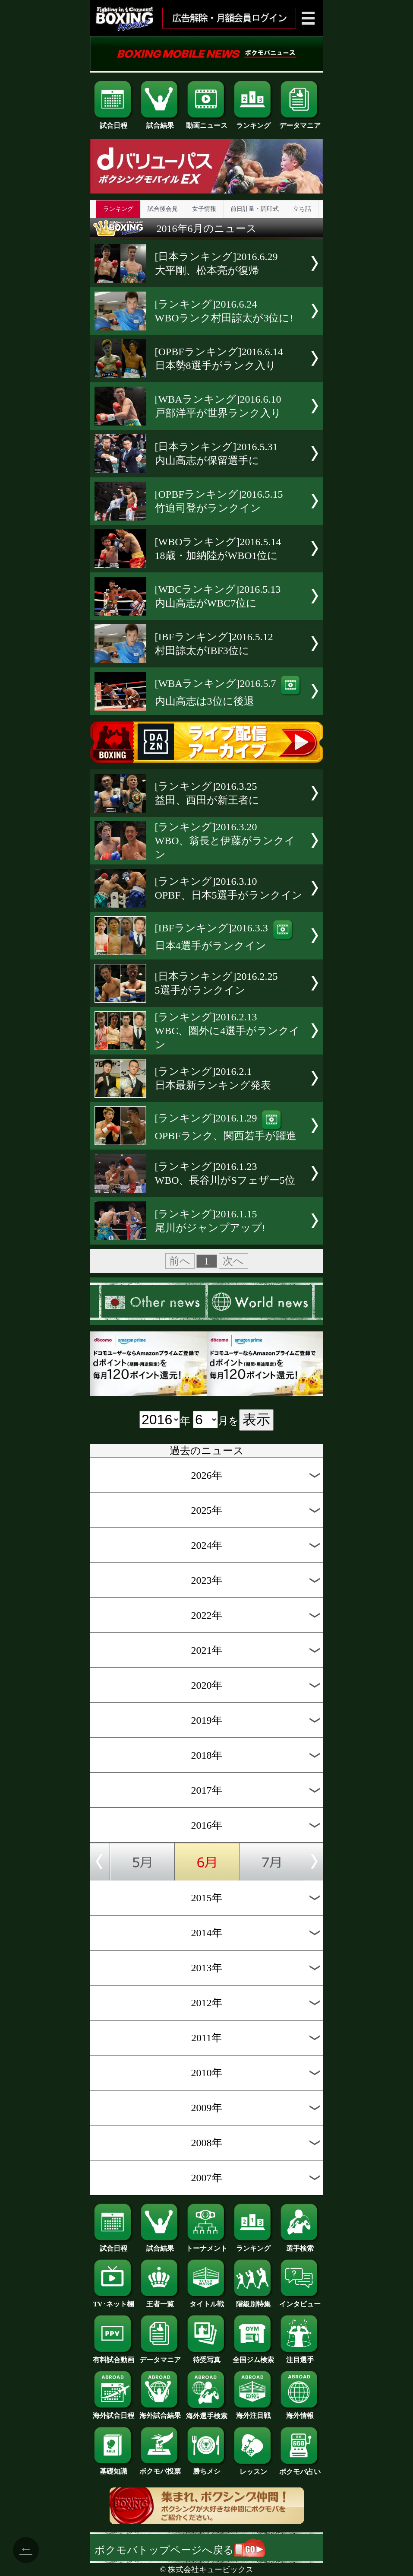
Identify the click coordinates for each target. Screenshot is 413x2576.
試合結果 (160, 122)
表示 (256, 1419)
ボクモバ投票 (160, 2468)
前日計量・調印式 (254, 209)
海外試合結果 (160, 2412)
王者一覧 (160, 2301)
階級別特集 (253, 2301)
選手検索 (300, 2245)
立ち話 (302, 209)
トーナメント (207, 2245)
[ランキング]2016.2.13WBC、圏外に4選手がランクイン (227, 1030)
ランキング (253, 122)
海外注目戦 (253, 2412)
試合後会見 (163, 209)
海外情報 (300, 2412)
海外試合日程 (113, 2412)
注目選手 (300, 2356)
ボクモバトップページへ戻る (180, 2550)
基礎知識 (113, 2468)
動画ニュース (207, 122)
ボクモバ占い (300, 2468)
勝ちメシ (207, 2468)
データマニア (300, 122)
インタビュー (300, 2301)
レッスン (253, 2468)
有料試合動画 (113, 2356)
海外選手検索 (207, 2413)
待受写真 (207, 2356)
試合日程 (113, 122)
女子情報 (204, 209)
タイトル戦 (207, 2301)
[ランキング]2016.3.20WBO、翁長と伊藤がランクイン (225, 840)
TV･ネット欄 (113, 2301)
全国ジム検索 (253, 2356)
